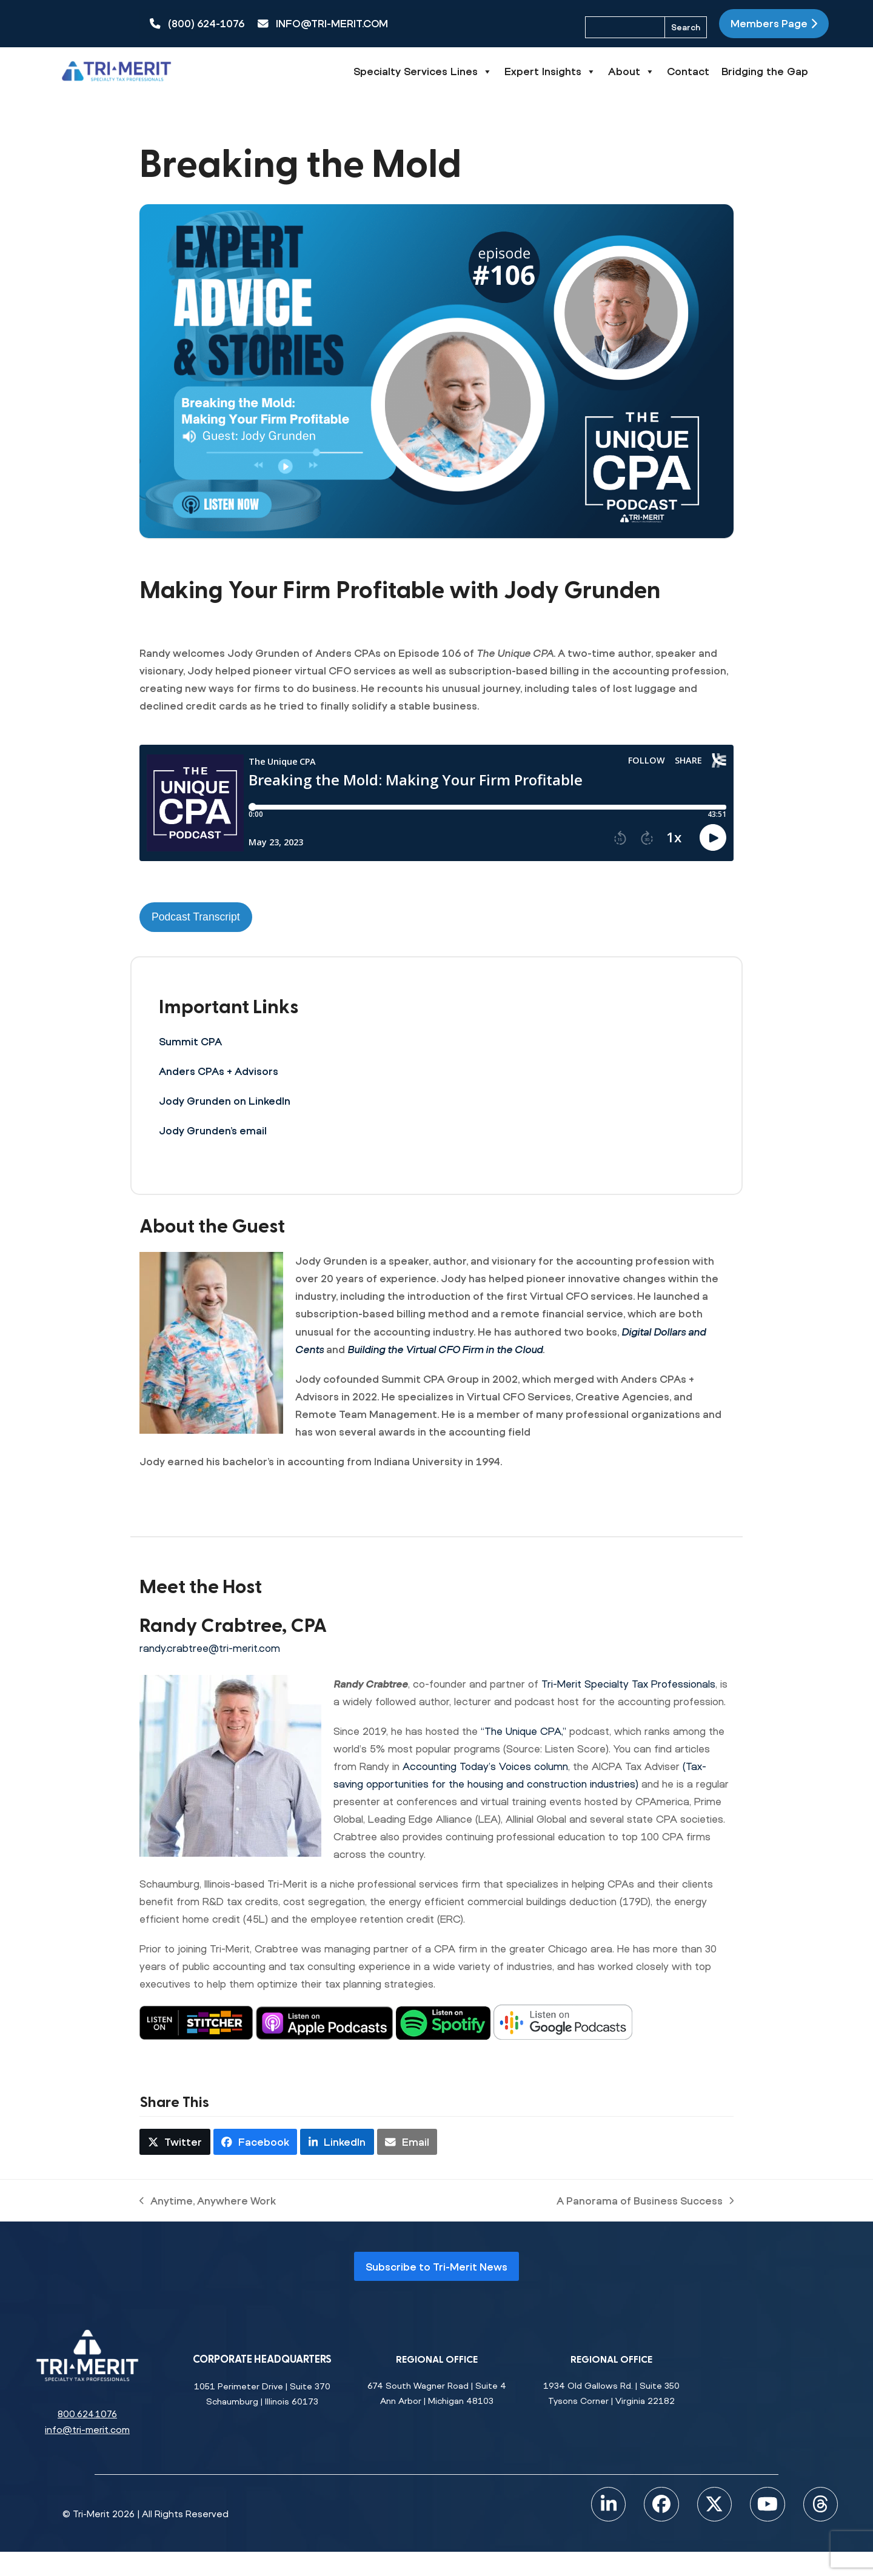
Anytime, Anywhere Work (207, 2201)
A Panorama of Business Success (645, 2201)
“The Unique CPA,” (523, 1731)
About (672, 71)
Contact (728, 71)
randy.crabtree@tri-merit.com (209, 1648)
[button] (174, 2142)
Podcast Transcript (196, 917)
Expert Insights (591, 71)
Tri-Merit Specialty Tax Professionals (628, 1683)
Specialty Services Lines (463, 71)
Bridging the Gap (805, 71)
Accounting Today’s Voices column (485, 1766)
